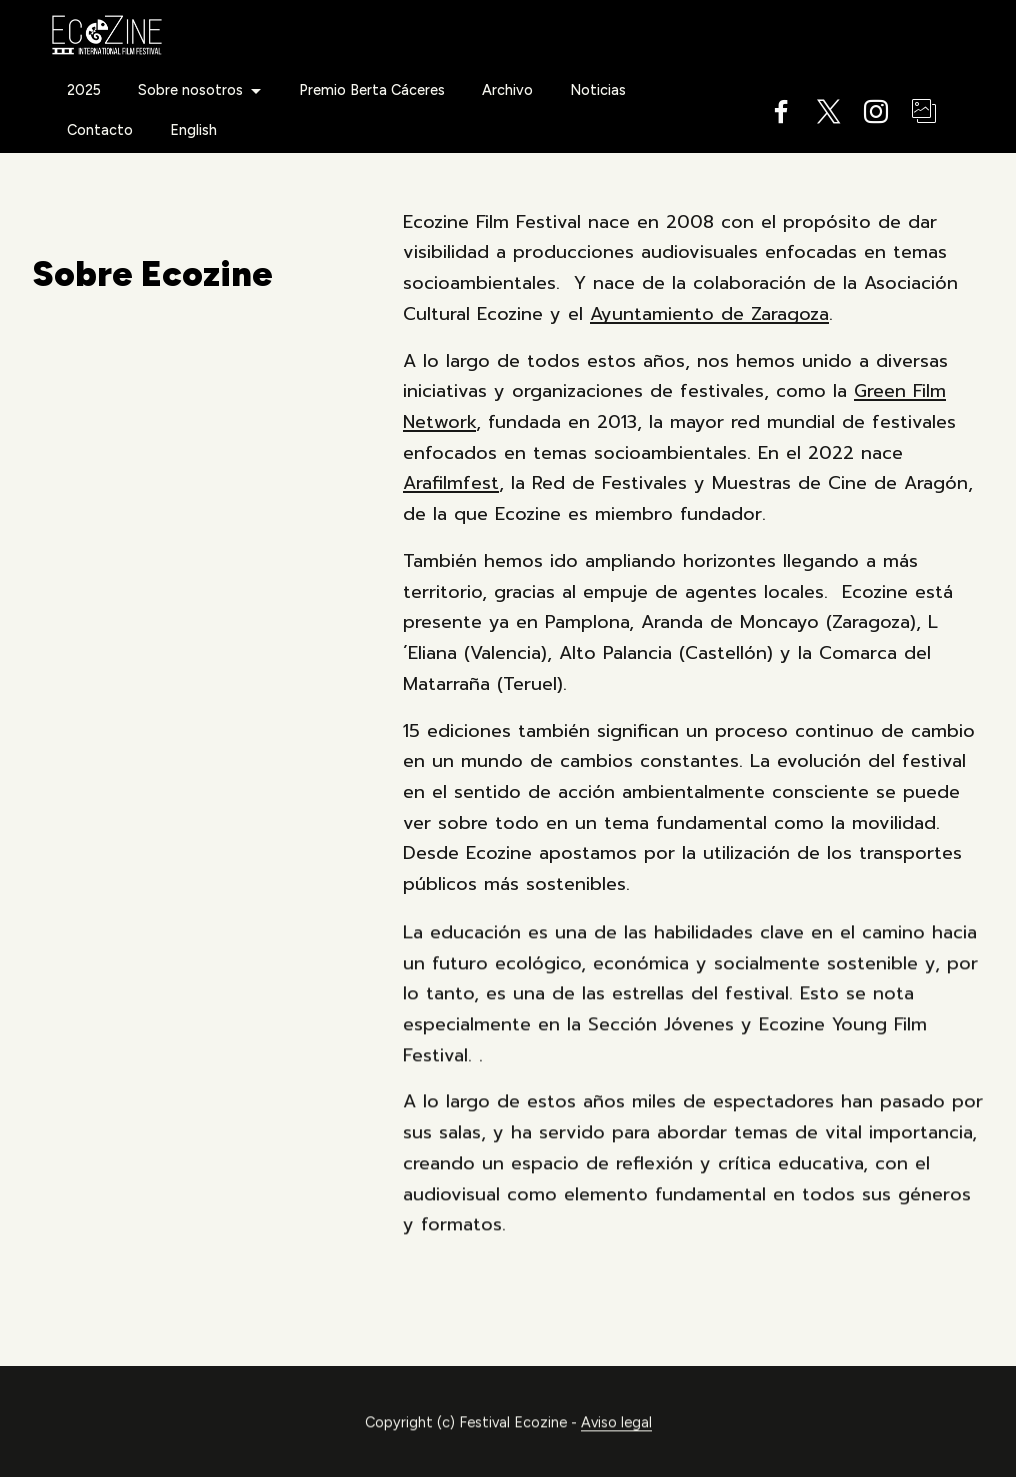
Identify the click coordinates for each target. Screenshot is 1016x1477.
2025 (84, 90)
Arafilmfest (451, 483)
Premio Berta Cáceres (372, 90)
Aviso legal (616, 1445)
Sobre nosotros (190, 90)
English (193, 130)
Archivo (507, 90)
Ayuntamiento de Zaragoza (709, 314)
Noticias (598, 90)
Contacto (100, 130)
